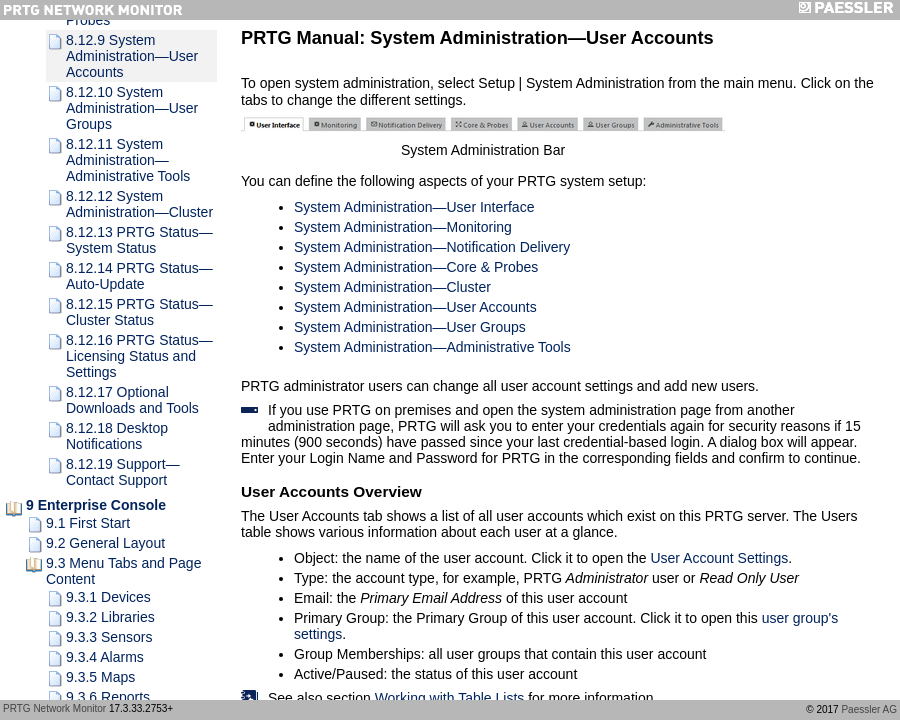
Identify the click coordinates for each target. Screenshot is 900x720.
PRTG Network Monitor (54, 708)
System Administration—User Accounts (415, 307)
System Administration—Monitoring (403, 227)
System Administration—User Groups (410, 327)
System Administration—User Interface (414, 207)
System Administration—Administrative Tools (432, 347)
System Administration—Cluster (392, 287)
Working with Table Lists (450, 698)
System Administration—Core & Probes (416, 267)
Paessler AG (869, 709)
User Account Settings (719, 558)
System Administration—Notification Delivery (432, 247)
